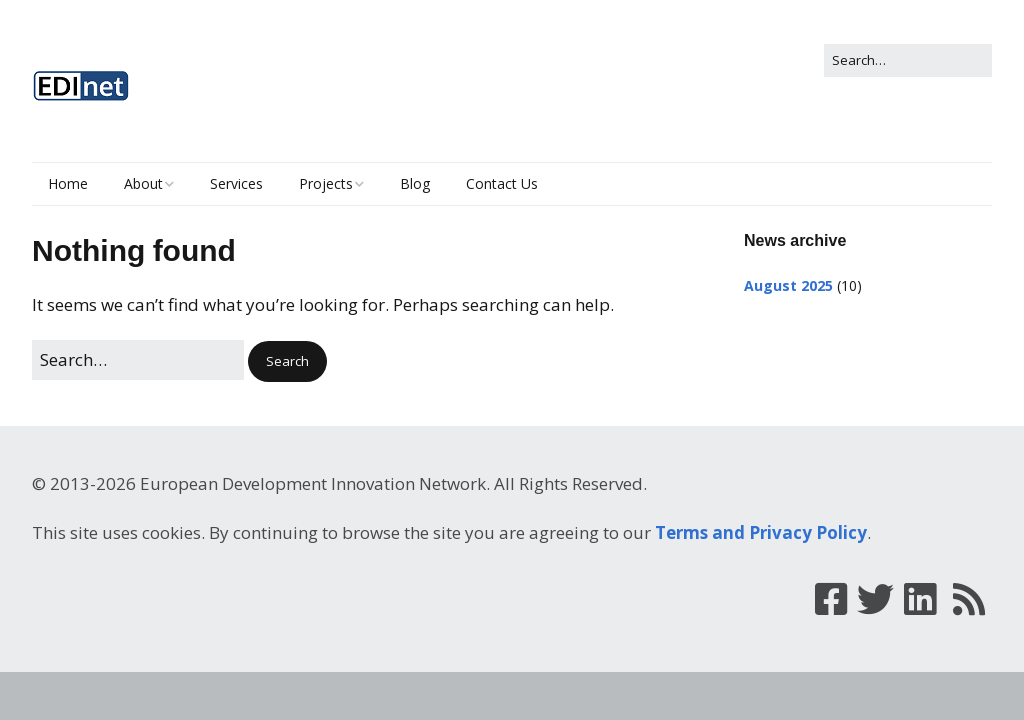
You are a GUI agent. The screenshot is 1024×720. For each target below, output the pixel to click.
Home (68, 183)
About (143, 183)
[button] (287, 361)
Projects (326, 183)
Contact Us (502, 183)
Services (236, 183)
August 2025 (788, 285)
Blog (415, 183)
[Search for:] (908, 60)
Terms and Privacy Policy (761, 532)
